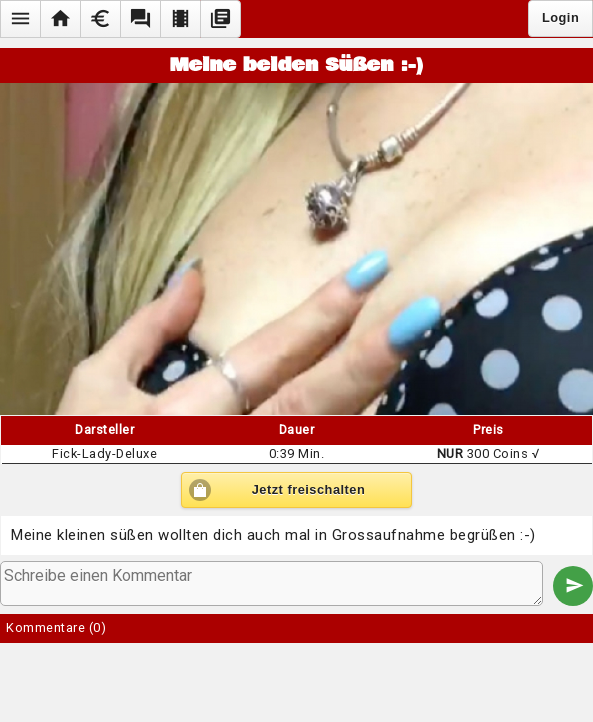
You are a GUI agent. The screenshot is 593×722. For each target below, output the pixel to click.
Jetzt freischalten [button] (309, 489)
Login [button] (560, 17)
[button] (20, 19)
